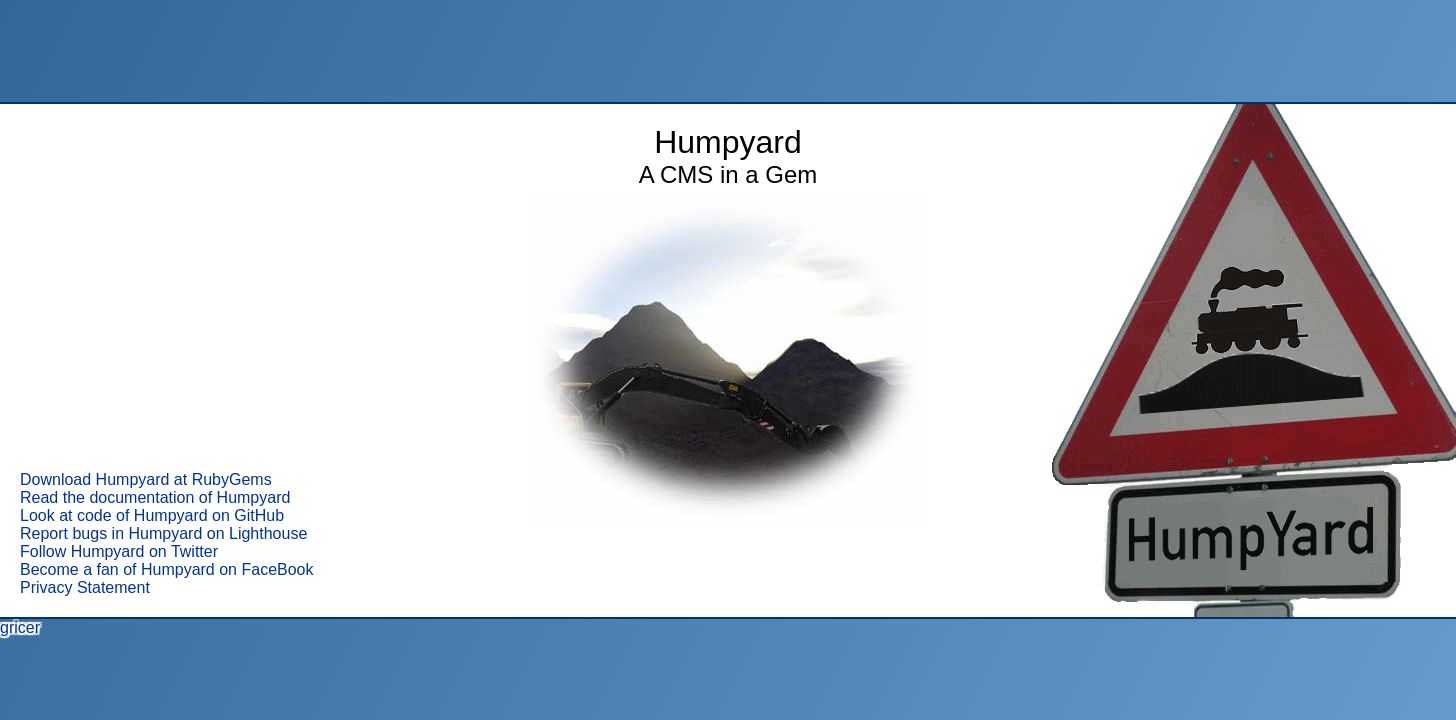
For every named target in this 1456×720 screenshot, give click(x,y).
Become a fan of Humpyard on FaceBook (167, 569)
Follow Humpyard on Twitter (119, 551)
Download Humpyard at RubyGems (146, 479)
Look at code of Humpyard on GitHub (152, 515)
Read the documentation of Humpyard (155, 497)
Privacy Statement (85, 587)
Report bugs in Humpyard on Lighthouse (163, 533)
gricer (20, 627)
